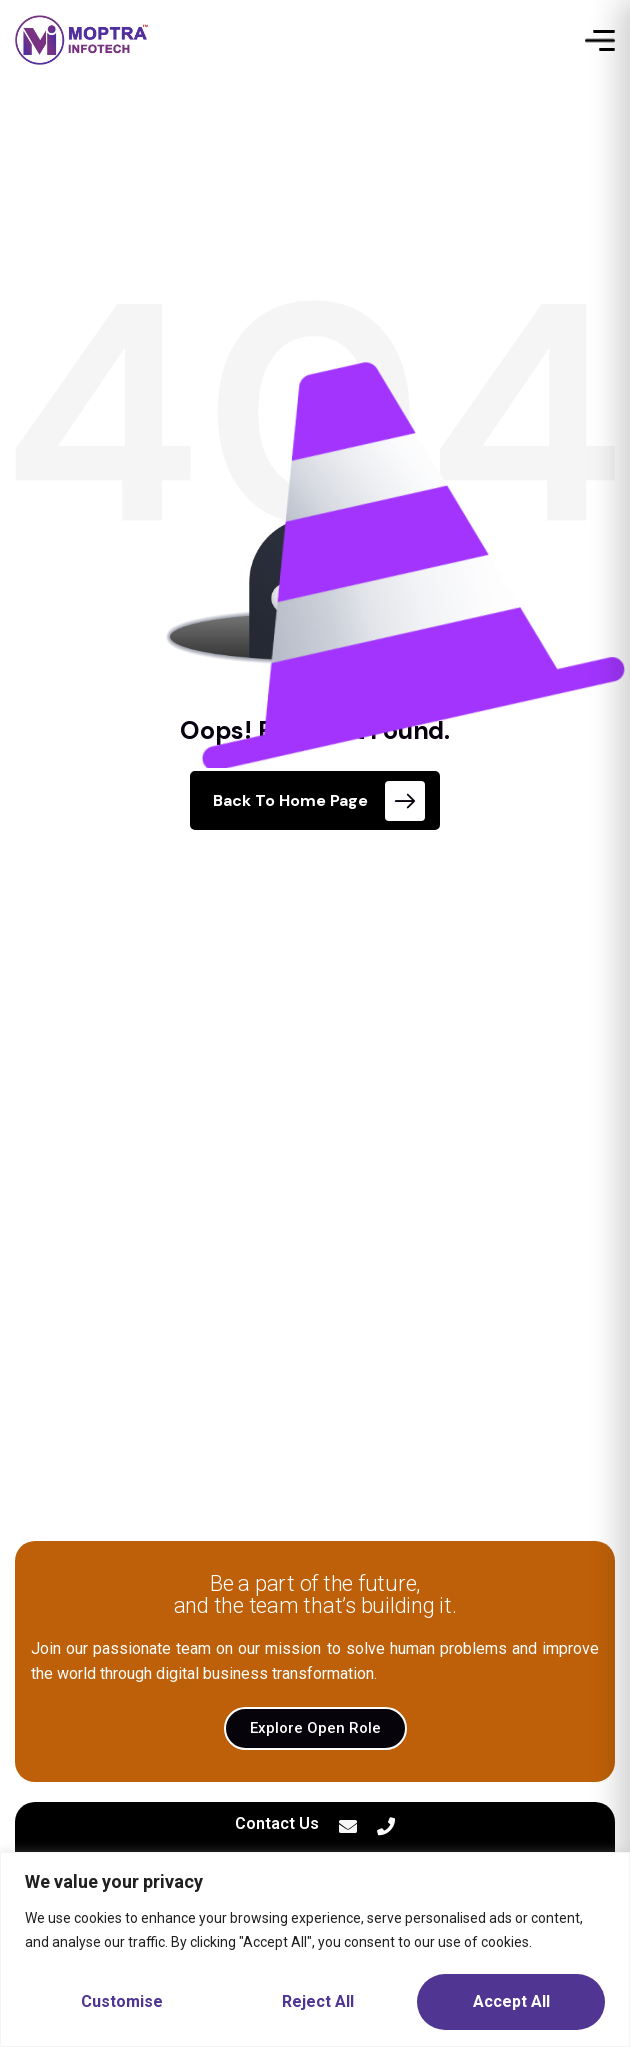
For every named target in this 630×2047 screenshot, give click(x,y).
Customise (122, 2001)
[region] (315, 1949)
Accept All (511, 2001)
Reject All (318, 2001)
